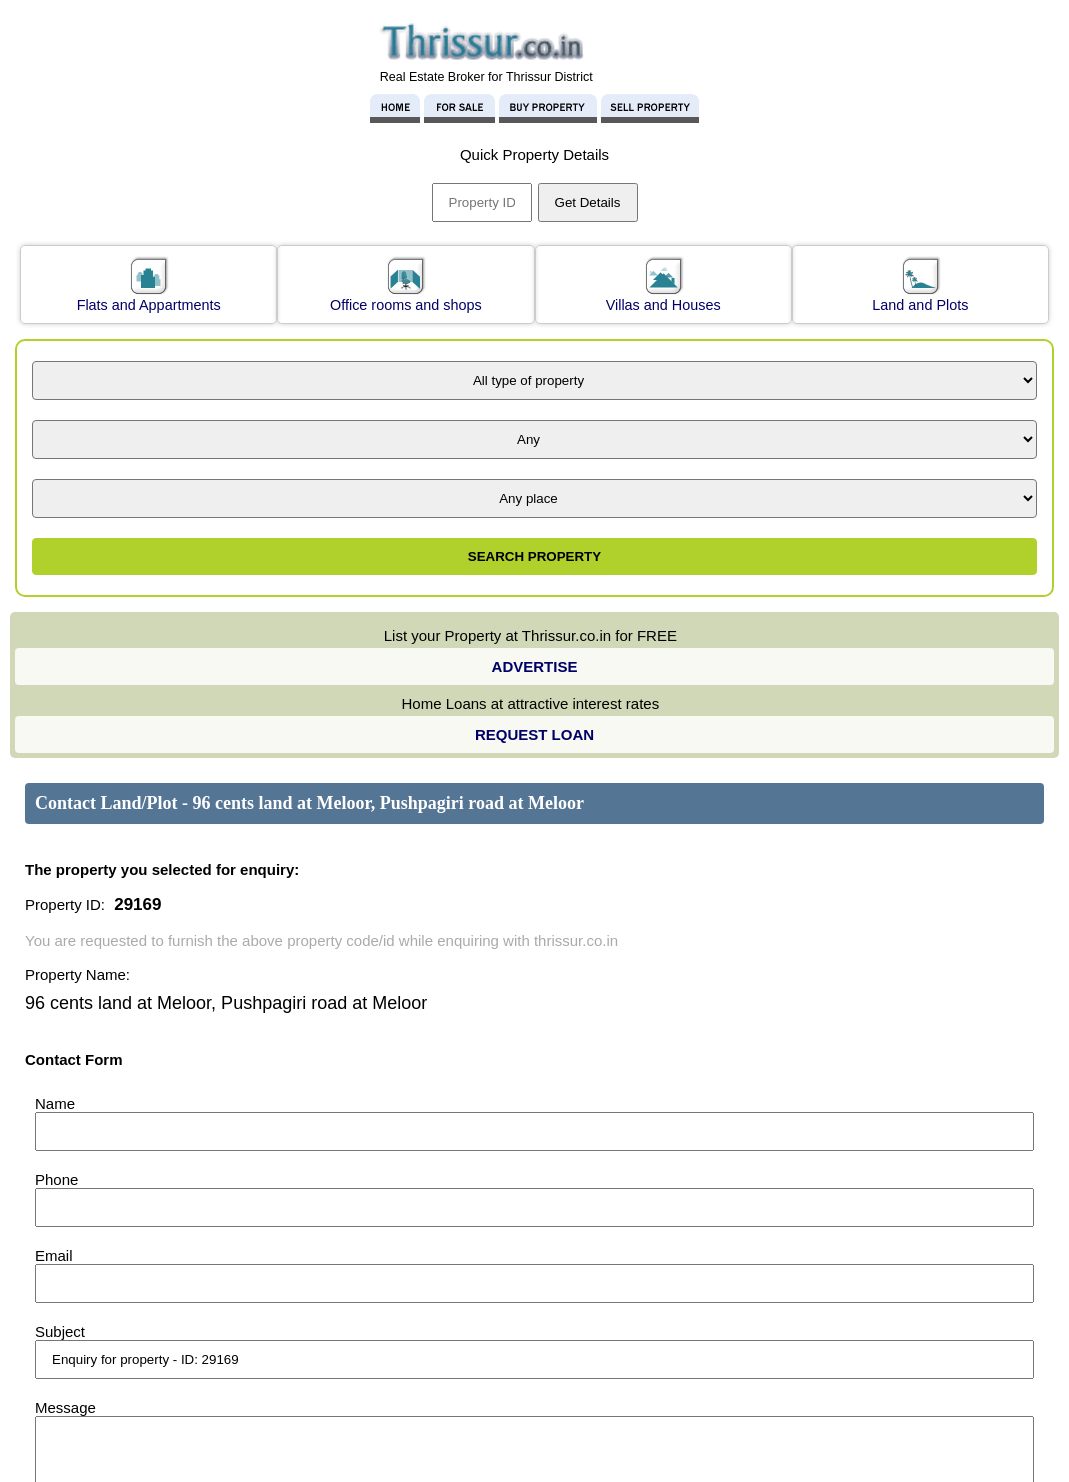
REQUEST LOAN (534, 734)
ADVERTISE (535, 666)
